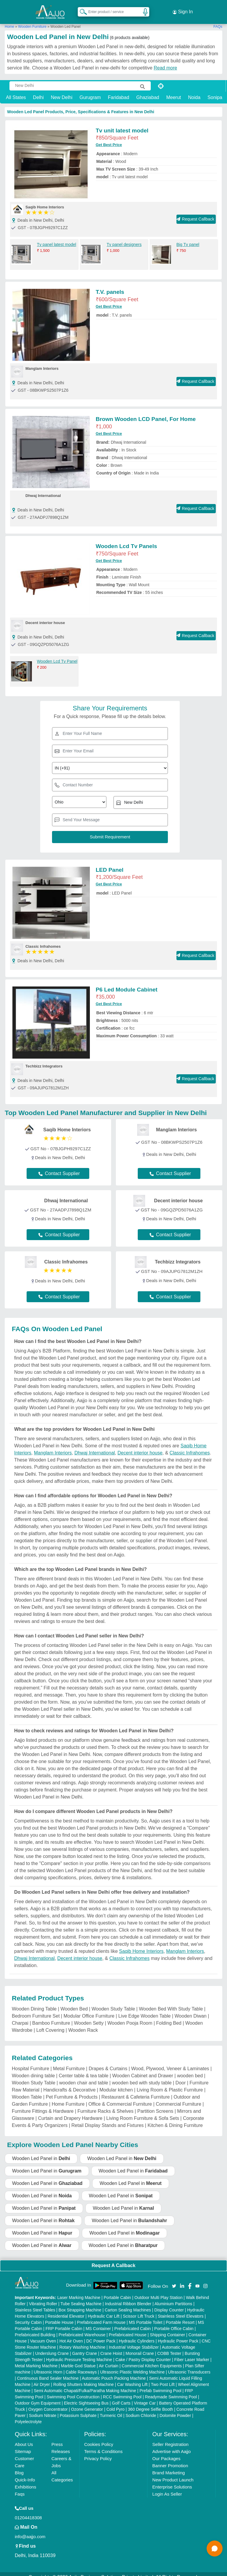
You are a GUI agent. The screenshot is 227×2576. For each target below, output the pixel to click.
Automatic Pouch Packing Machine (114, 2372)
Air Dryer (42, 2378)
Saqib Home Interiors (141, 1945)
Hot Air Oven (71, 2334)
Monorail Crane (140, 2347)
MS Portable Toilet (145, 2316)
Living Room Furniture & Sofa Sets (142, 2112)
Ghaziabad (147, 91)
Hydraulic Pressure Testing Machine (79, 2353)
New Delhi (61, 91)
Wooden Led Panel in (41, 2152)
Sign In (183, 9)
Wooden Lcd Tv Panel (57, 655)
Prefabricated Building (35, 2328)
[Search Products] (80, 8)
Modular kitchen (116, 2083)
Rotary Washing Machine (82, 2341)
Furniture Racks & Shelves (105, 2104)
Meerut (173, 91)
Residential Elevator (66, 2310)
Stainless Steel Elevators (181, 2310)
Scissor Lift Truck (139, 2310)
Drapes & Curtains (108, 2062)
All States (16, 91)
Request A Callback (113, 2259)
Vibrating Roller (43, 2297)
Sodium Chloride (141, 2409)
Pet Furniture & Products (72, 2090)
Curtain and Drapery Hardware (70, 2112)
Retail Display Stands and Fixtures (108, 2119)
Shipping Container (167, 2328)
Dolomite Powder (175, 2409)
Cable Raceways (81, 2365)
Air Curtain (108, 2359)
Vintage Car (145, 2396)
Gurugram (90, 91)
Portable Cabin (117, 2291)
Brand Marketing (168, 2466)
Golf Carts (121, 2396)
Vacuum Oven (43, 2334)
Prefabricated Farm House (101, 2316)
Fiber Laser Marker (191, 2353)
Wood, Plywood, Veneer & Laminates (170, 2062)
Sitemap (23, 2445)
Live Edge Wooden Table (144, 2009)
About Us (24, 2438)
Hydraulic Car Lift (103, 2310)
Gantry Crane (84, 2347)
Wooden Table (27, 2090)
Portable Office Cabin (174, 2322)
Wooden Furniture (32, 20)
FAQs (217, 20)
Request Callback (196, 213)
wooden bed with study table (142, 2076)
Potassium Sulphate (78, 2409)
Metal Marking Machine (36, 2359)
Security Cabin (28, 2316)
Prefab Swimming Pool (160, 2384)
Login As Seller (167, 2487)
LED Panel (110, 864)
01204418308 (28, 2511)
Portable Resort (180, 2316)
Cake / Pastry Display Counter (143, 2353)
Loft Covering (50, 2023)
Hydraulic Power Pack (178, 2334)
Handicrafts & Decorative (69, 2083)
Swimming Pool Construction (73, 2390)
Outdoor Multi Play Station (158, 2291)
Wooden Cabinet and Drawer (142, 2069)
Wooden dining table (33, 2069)
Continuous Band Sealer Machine (48, 2372)
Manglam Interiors (53, 1446)
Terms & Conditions (103, 2445)
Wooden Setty (88, 2016)
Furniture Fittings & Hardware (43, 2104)
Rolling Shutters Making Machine (83, 2378)
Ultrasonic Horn (48, 2365)
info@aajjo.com (30, 2530)
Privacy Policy (98, 2452)
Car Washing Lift (132, 2378)
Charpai (20, 2016)
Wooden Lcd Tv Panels (126, 540)
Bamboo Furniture (51, 2016)
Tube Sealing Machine (81, 2297)
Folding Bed (168, 2016)
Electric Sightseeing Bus (86, 2396)
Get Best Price (109, 139)
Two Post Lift (162, 2378)
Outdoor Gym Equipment (38, 2396)
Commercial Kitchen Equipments (152, 2359)
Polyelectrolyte (28, 2415)
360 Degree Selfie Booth (150, 2403)
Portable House (59, 2316)
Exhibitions (25, 2480)
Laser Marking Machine (78, 2291)
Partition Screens (155, 2104)
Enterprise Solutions (172, 2480)
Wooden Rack (83, 2023)
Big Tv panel (188, 238)
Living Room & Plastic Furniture (170, 2083)
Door (181, 2076)
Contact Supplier (59, 1167)
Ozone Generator (87, 2403)
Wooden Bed (74, 2002)
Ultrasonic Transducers (189, 2365)
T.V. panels (110, 286)
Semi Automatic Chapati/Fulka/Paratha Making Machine (85, 2384)
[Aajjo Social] (174, 2279)
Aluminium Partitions (173, 2297)
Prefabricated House (128, 2328)
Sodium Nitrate (42, 2409)
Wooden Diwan (191, 2009)
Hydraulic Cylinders (137, 2334)
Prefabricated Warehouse (82, 2328)
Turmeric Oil (111, 2409)
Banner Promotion (170, 2459)
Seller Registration (170, 2438)
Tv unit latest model (122, 124)
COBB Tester (169, 2347)
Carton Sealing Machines (128, 2303)
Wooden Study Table (113, 2002)
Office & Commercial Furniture (120, 2097)
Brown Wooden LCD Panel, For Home (146, 413)
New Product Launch (172, 2473)
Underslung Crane (52, 2347)
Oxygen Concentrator (48, 2403)
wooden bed (190, 2069)
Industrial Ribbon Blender (128, 2297)
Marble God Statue (78, 2359)
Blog (19, 2466)
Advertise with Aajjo (171, 2445)
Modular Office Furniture (89, 2009)
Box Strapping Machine (80, 2303)
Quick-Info (25, 2473)
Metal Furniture (69, 2062)
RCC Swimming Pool (122, 2390)
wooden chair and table (83, 2076)
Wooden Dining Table (34, 2002)
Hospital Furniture (30, 2062)
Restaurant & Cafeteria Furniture (135, 2090)
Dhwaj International (94, 1446)
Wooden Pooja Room (129, 2016)
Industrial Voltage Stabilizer (134, 2341)
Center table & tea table (83, 2069)
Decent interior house (139, 1446)
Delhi (38, 91)
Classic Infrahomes (190, 1446)
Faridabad (118, 91)
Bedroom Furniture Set (36, 2009)
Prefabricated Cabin (132, 2322)
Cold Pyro (115, 2403)
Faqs (20, 2487)
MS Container (98, 2322)
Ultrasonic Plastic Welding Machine (132, 2365)
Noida (194, 91)
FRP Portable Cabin (64, 2322)
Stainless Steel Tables (35, 2303)
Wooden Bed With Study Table (171, 2002)
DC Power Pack (101, 2334)
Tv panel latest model (56, 238)
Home (9, 20)
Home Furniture (68, 2097)
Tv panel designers (124, 238)
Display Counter (169, 2303)
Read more (165, 61)
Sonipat (215, 91)
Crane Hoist (111, 2347)
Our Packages (166, 2452)
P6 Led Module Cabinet (127, 983)
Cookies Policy (98, 2438)
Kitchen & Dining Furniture (175, 2119)
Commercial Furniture (178, 2097)
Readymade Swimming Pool (171, 2390)
